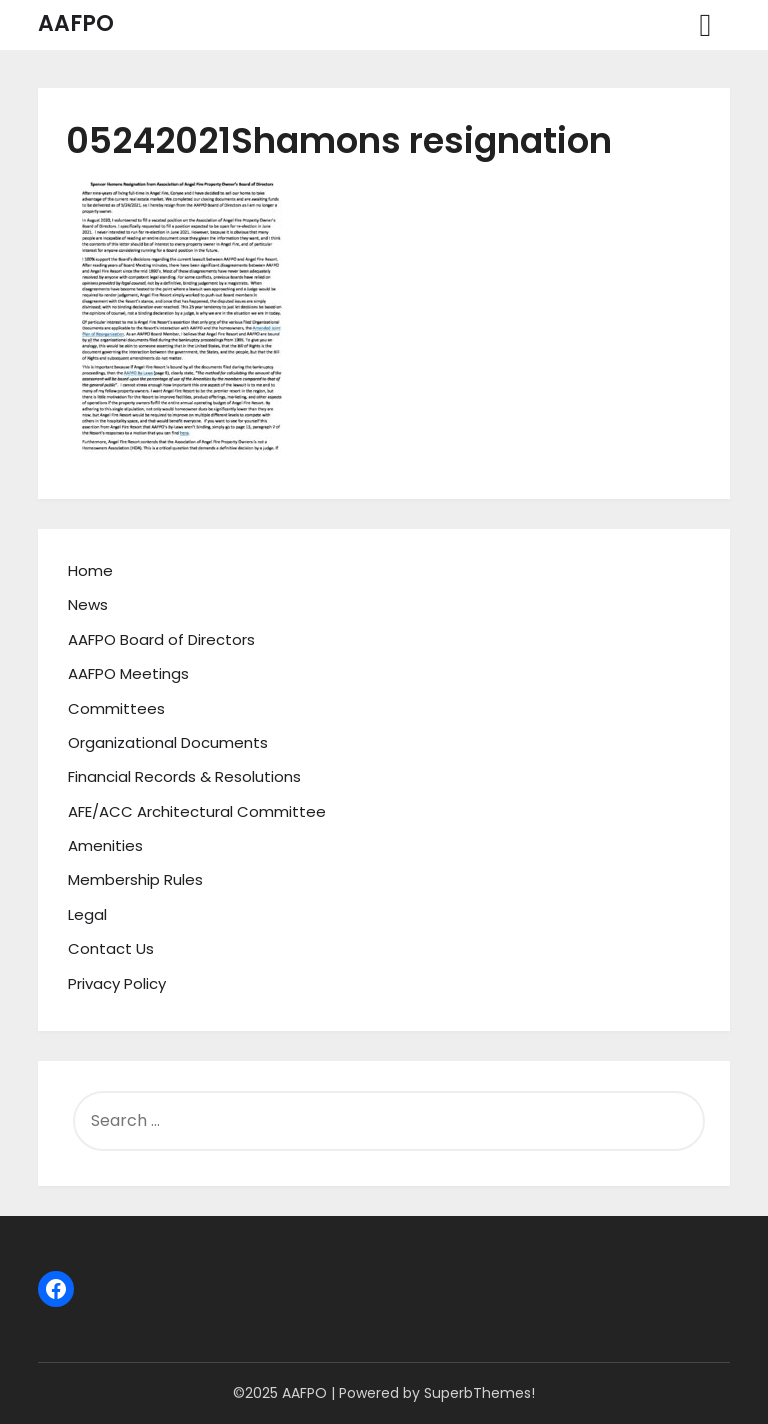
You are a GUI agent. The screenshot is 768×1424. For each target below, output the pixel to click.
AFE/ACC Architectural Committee (197, 811)
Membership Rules (135, 879)
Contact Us (111, 948)
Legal (87, 914)
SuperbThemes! (479, 1393)
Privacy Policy (117, 983)
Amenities (105, 845)
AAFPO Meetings (128, 673)
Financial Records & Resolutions (184, 776)
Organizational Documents (168, 742)
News (88, 604)
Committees (116, 708)
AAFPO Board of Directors (161, 639)
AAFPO (76, 23)
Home (90, 570)
